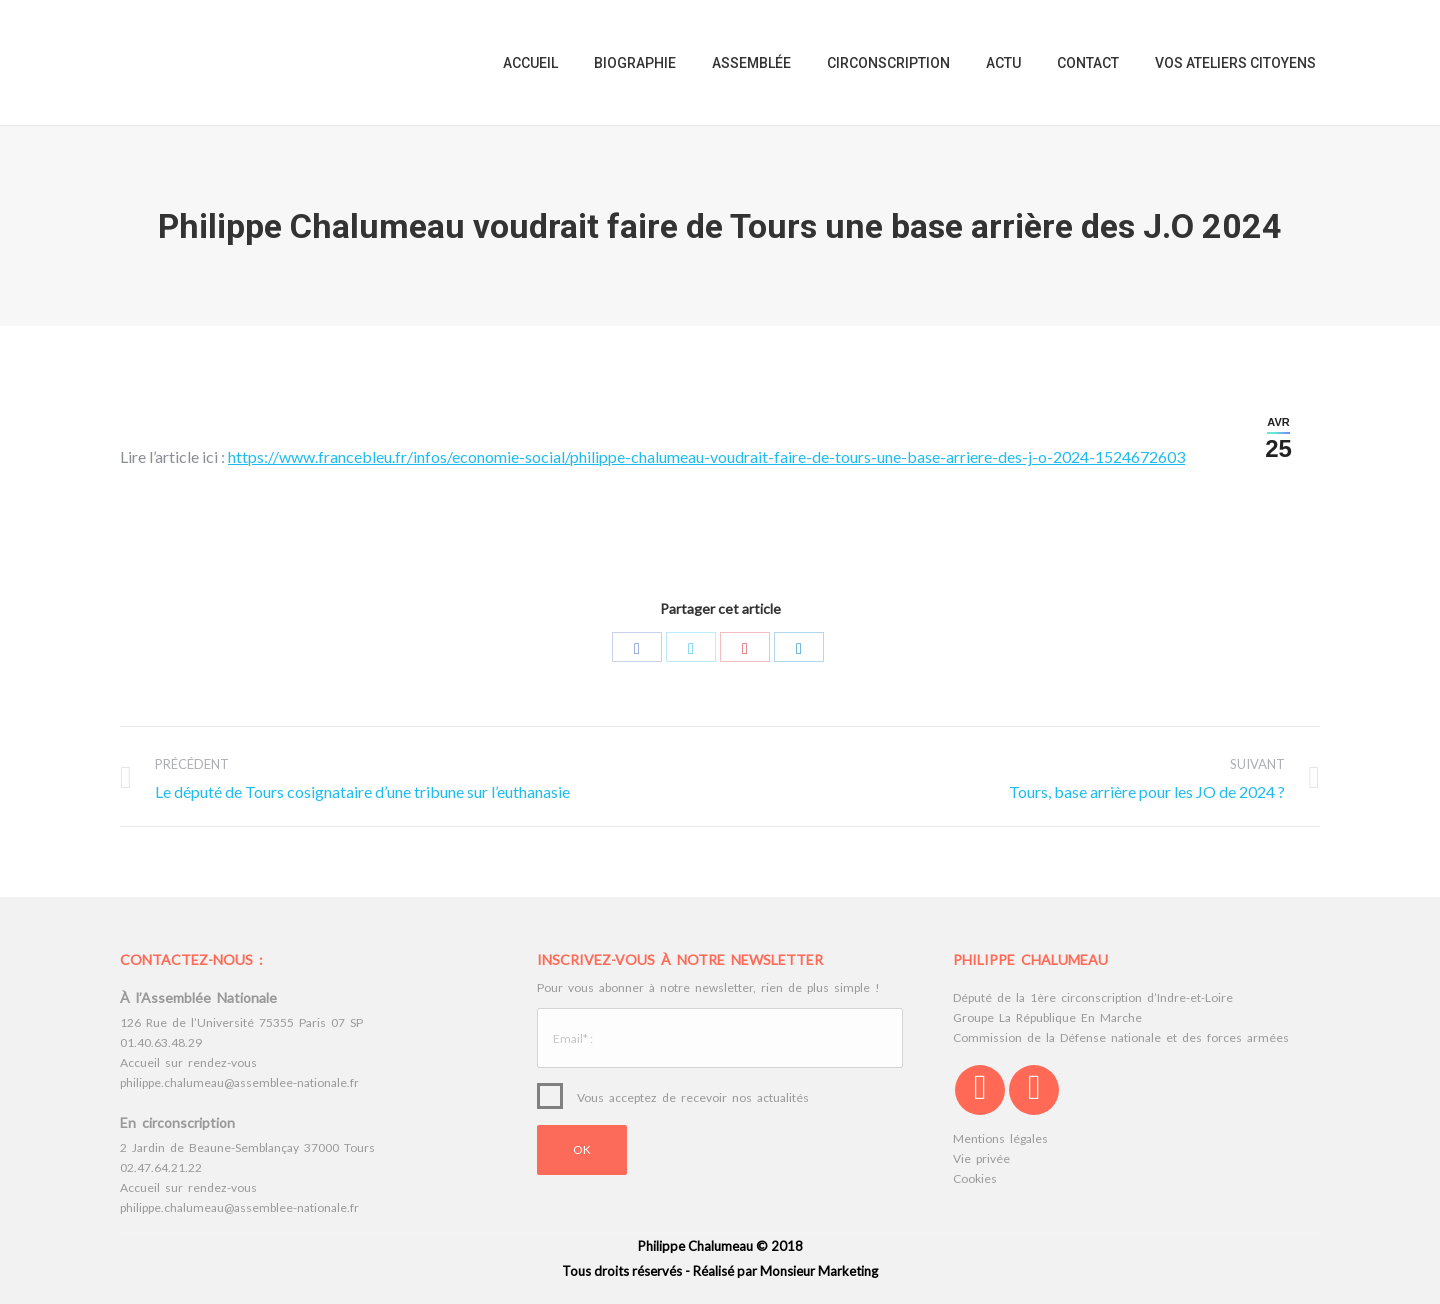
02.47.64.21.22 (161, 1167)
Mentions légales (1000, 1138)
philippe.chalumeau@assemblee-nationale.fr (239, 1082)
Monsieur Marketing (819, 1271)
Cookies (975, 1178)
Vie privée (981, 1158)
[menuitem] (530, 62)
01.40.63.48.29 (161, 1042)
